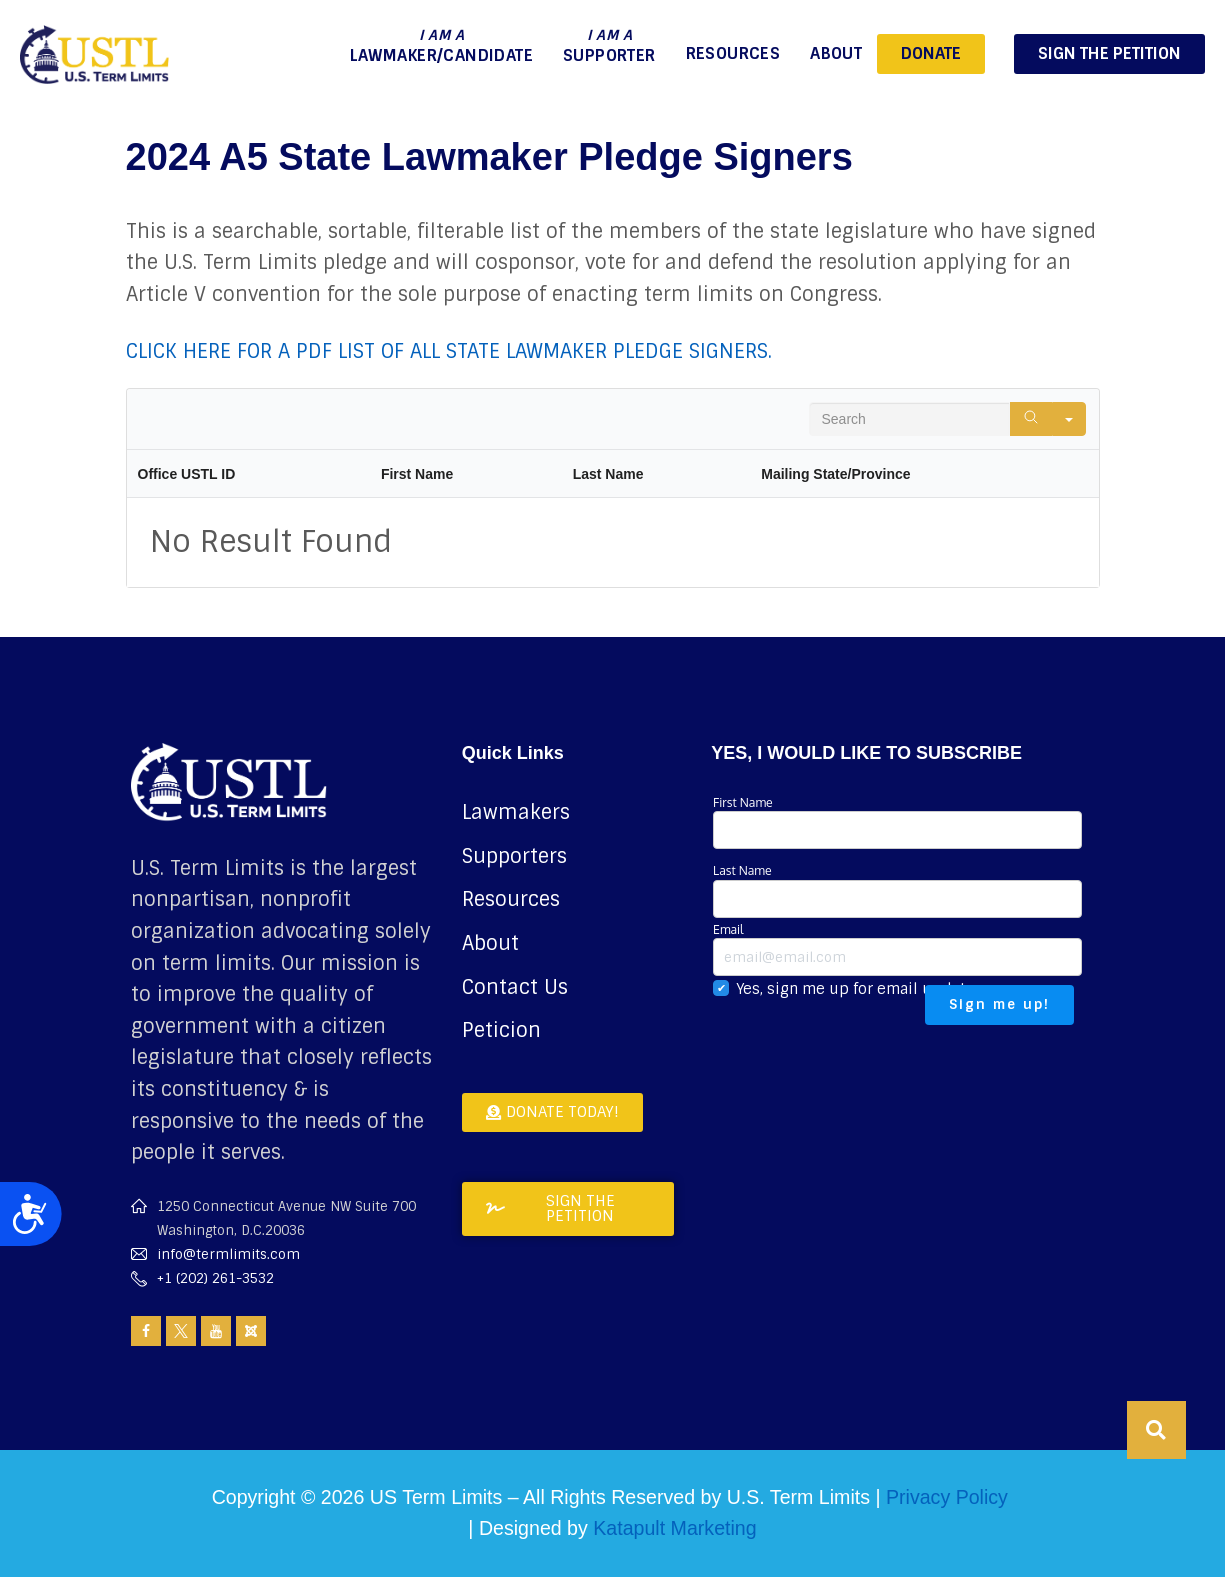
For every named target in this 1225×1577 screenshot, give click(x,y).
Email (897, 948)
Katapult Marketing (674, 1528)
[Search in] (1069, 419)
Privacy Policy (947, 1497)
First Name (897, 821)
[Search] (1031, 419)
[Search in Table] (909, 419)
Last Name (897, 889)
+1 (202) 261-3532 (215, 1278)
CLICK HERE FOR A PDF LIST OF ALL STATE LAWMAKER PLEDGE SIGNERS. (449, 351)
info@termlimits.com (228, 1254)
